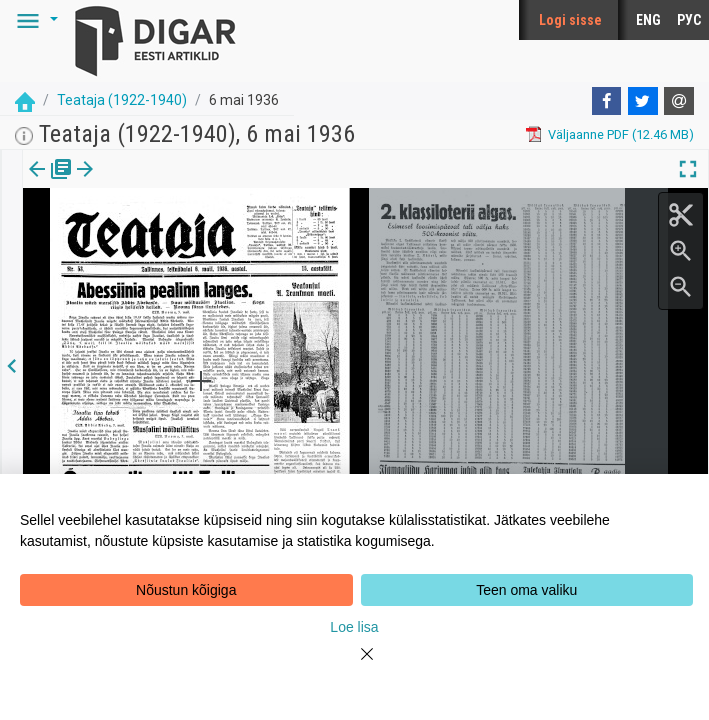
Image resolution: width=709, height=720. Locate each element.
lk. (122, 183)
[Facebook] (607, 101)
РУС (689, 20)
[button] (34, 20)
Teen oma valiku (526, 590)
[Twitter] (643, 101)
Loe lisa (354, 627)
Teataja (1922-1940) (122, 100)
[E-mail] (679, 101)
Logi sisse (570, 20)
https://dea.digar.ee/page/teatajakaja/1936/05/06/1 (173, 238)
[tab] (50, 183)
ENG (648, 20)
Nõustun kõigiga (186, 590)
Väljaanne (50, 183)
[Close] (355, 666)
